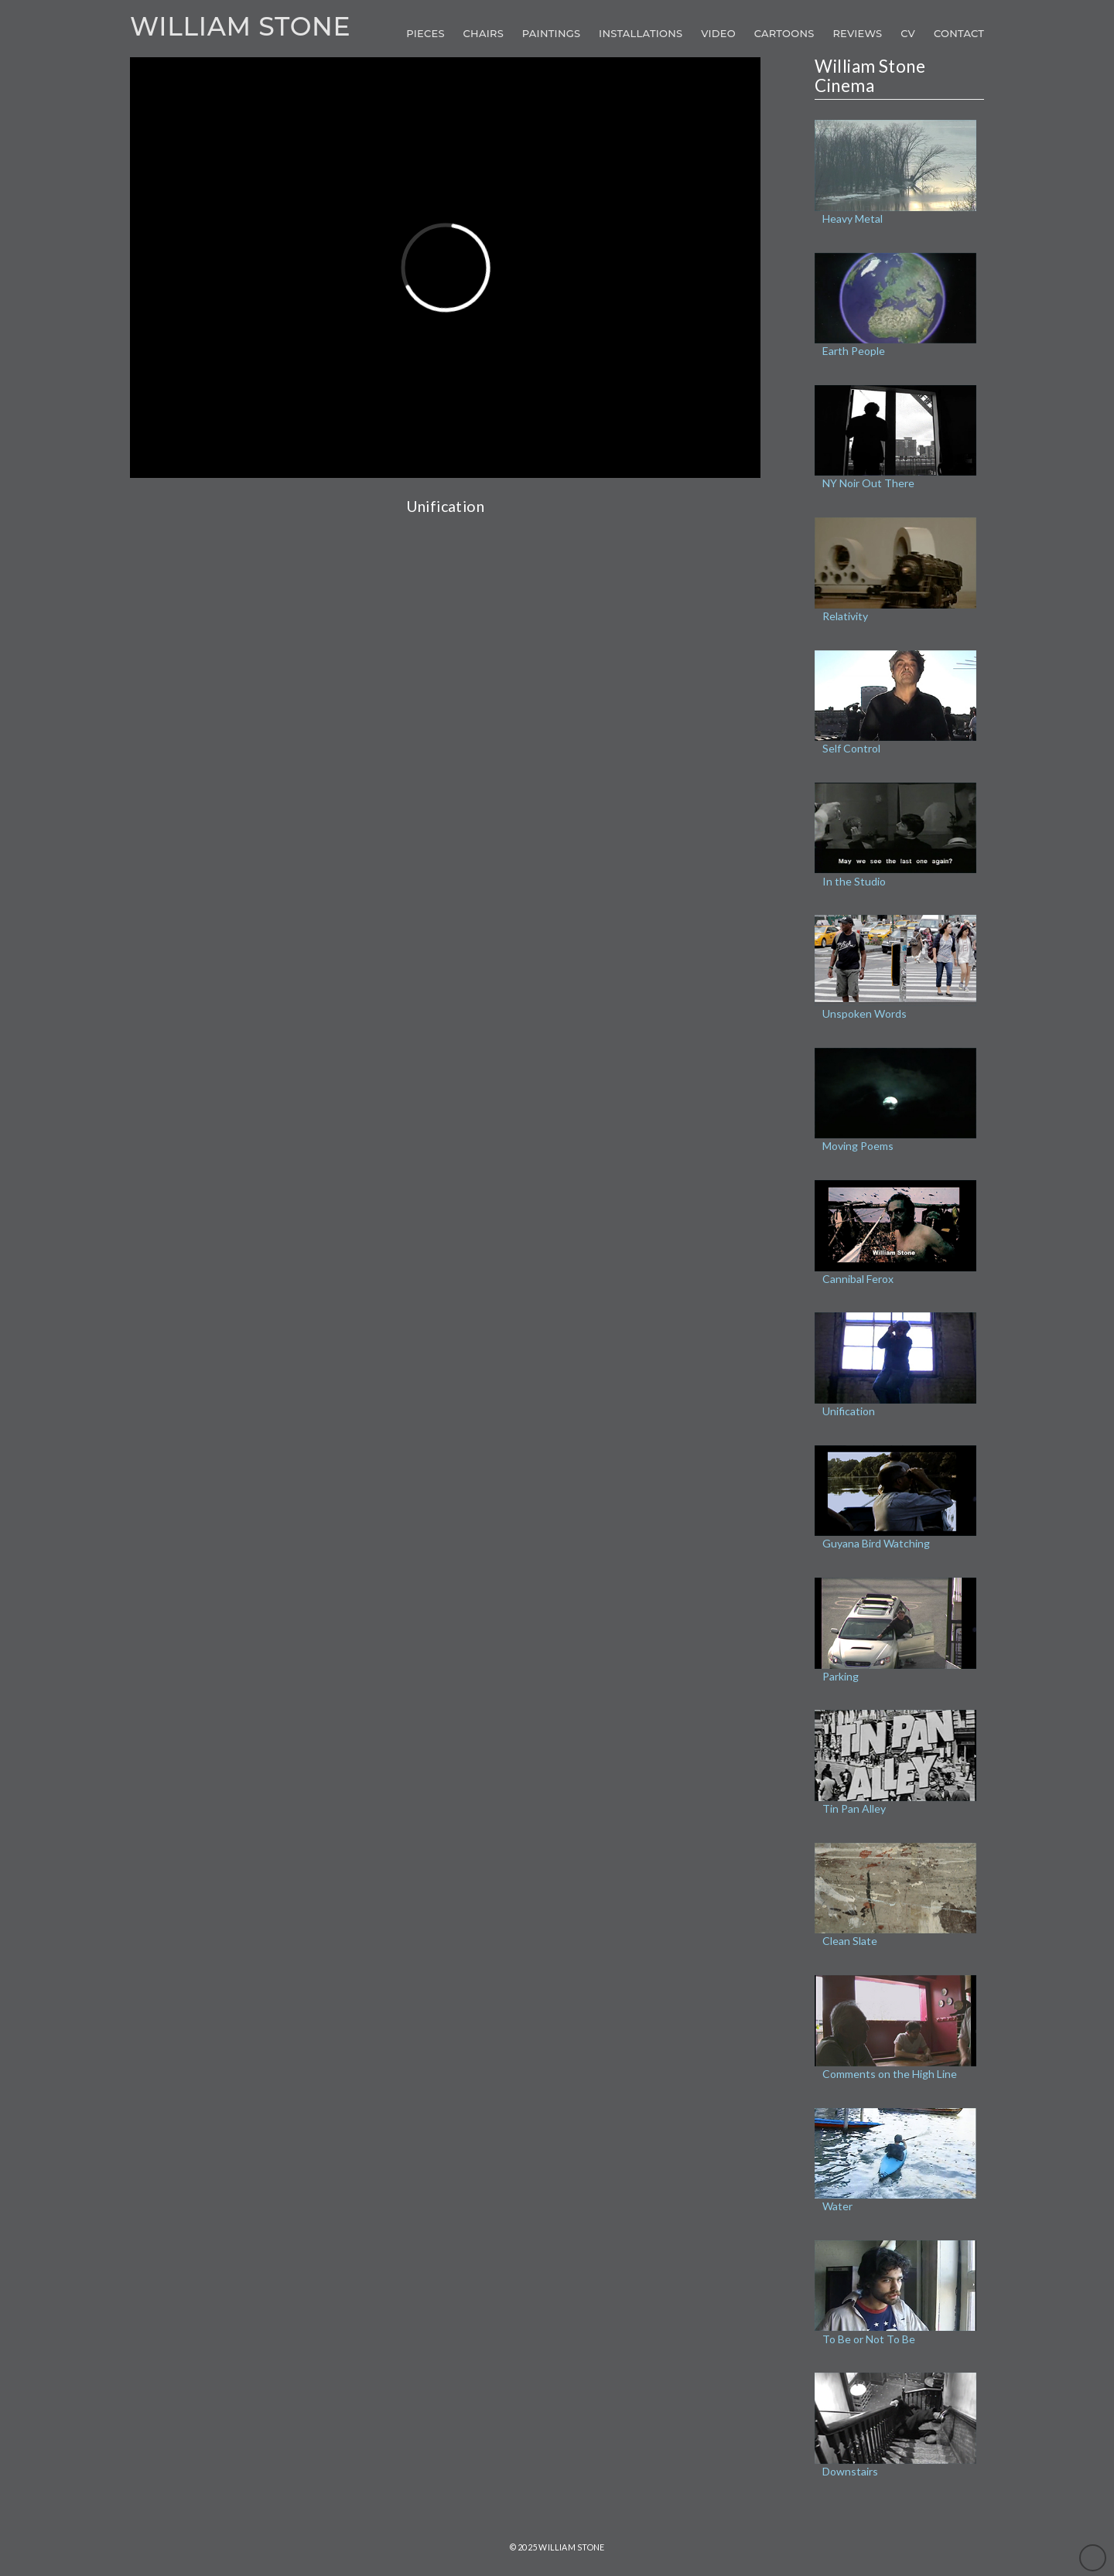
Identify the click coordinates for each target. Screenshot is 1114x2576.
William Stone (240, 26)
